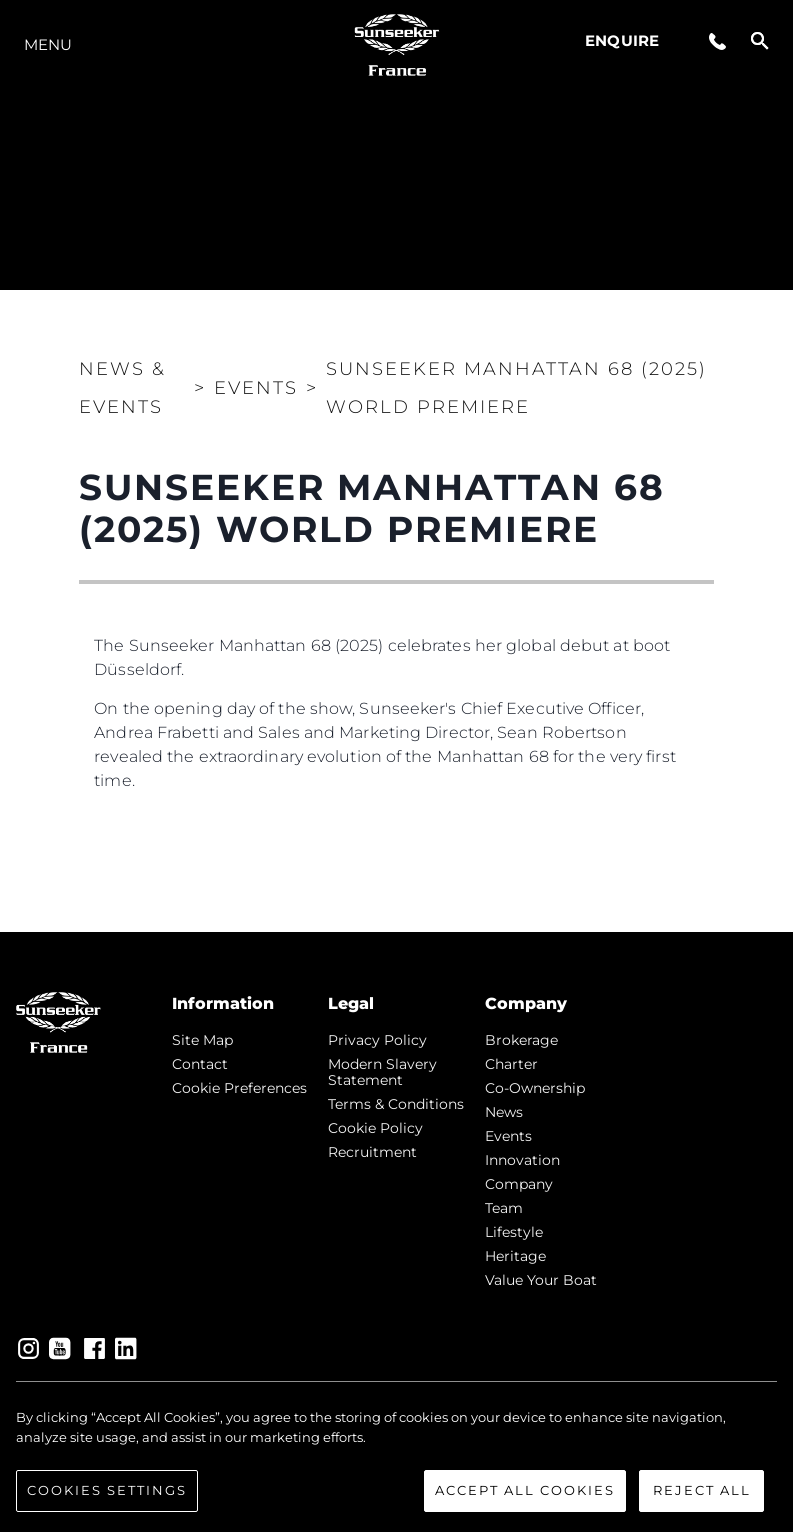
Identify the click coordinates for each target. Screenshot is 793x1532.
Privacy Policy (377, 1040)
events (508, 1136)
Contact (200, 1064)
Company (519, 1184)
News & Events (122, 388)
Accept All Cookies (525, 1490)
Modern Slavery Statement (382, 1072)
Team (504, 1208)
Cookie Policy (375, 1128)
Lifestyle (514, 1232)
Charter (511, 1064)
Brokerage (521, 1040)
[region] (396, 1460)
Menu (48, 44)
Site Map (202, 1040)
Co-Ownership (535, 1088)
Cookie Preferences (239, 1088)
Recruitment (372, 1152)
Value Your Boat (541, 1280)
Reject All (702, 1490)
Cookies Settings (107, 1490)
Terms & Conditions (396, 1104)
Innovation (522, 1160)
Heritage (515, 1256)
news (504, 1112)
